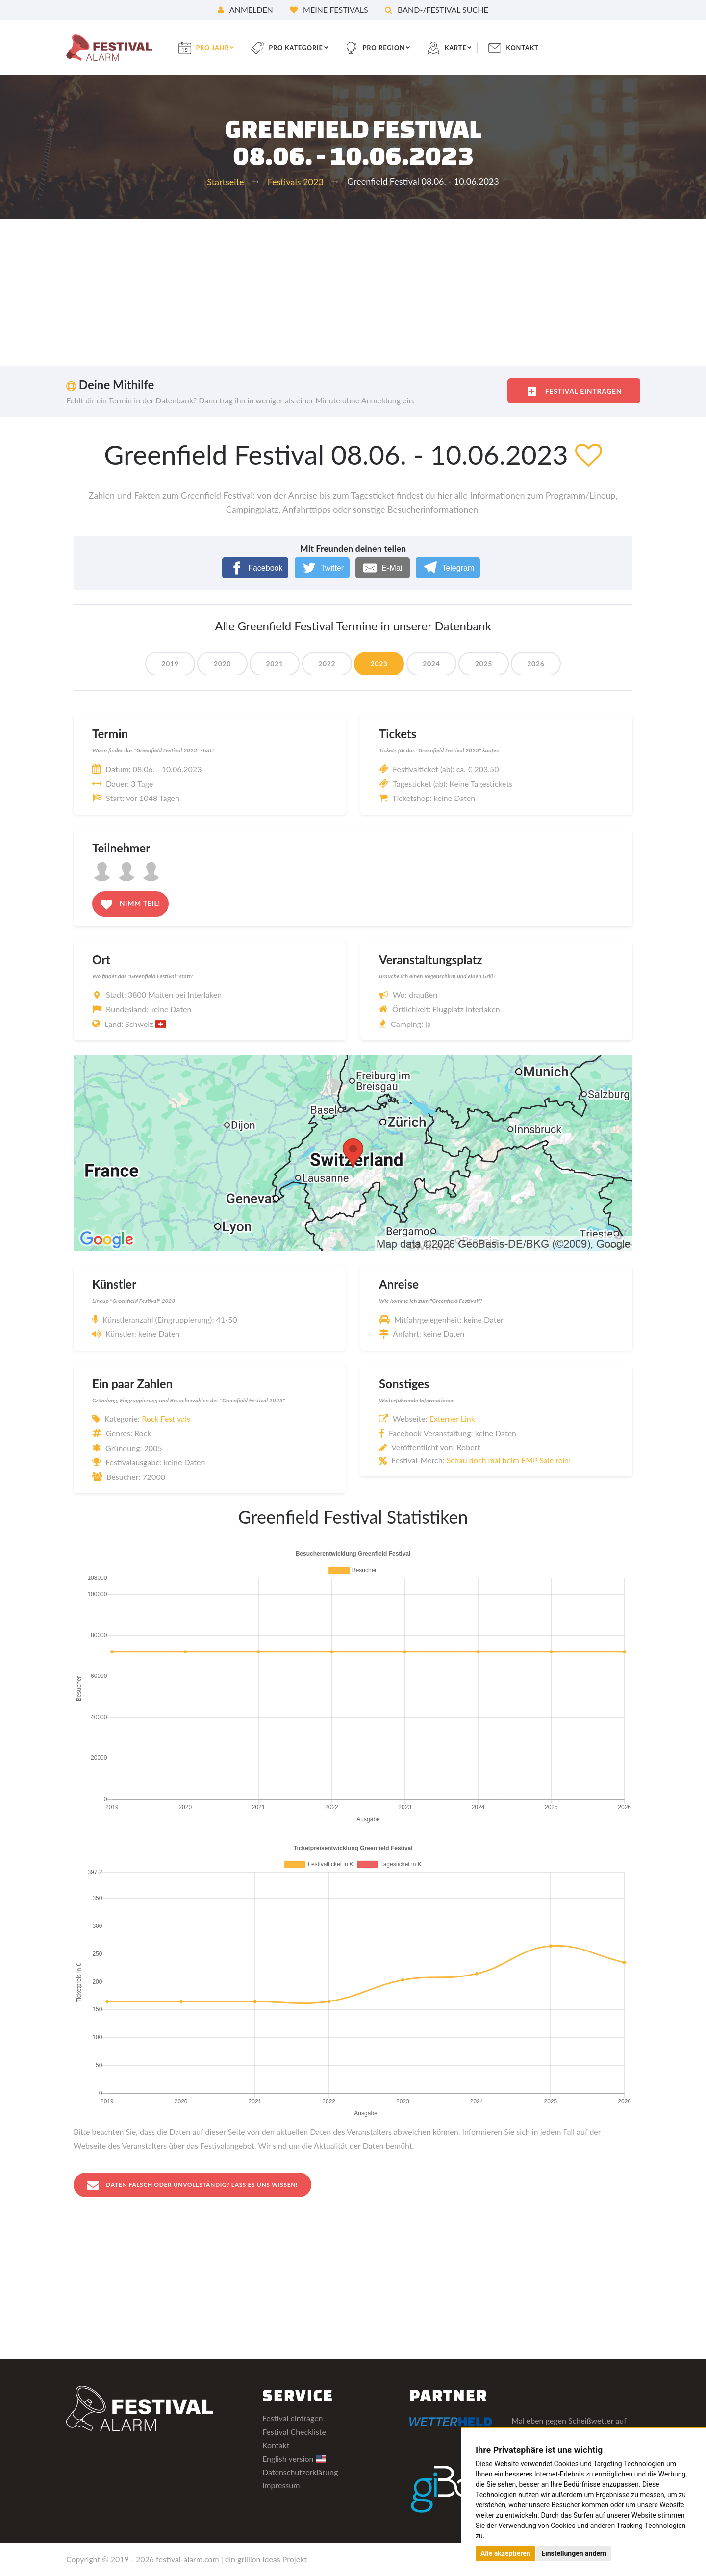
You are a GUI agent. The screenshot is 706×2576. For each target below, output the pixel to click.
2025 (492, 663)
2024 (436, 663)
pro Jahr (220, 47)
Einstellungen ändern (573, 2553)
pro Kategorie (307, 47)
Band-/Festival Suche (436, 9)
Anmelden (245, 9)
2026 (547, 663)
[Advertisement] (353, 292)
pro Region (400, 47)
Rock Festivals (166, 1418)
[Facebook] (255, 567)
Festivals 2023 (296, 181)
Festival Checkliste (294, 2432)
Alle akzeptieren (505, 2553)
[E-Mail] (382, 567)
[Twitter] (322, 567)
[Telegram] (448, 567)
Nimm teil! (130, 904)
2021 (269, 663)
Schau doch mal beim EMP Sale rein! (509, 1460)
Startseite (225, 181)
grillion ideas (258, 2559)
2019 (158, 663)
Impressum (281, 2486)
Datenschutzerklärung (300, 2472)
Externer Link (452, 1418)
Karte (475, 47)
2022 (325, 663)
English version (294, 2459)
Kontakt (544, 47)
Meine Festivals (329, 9)
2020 (214, 663)
